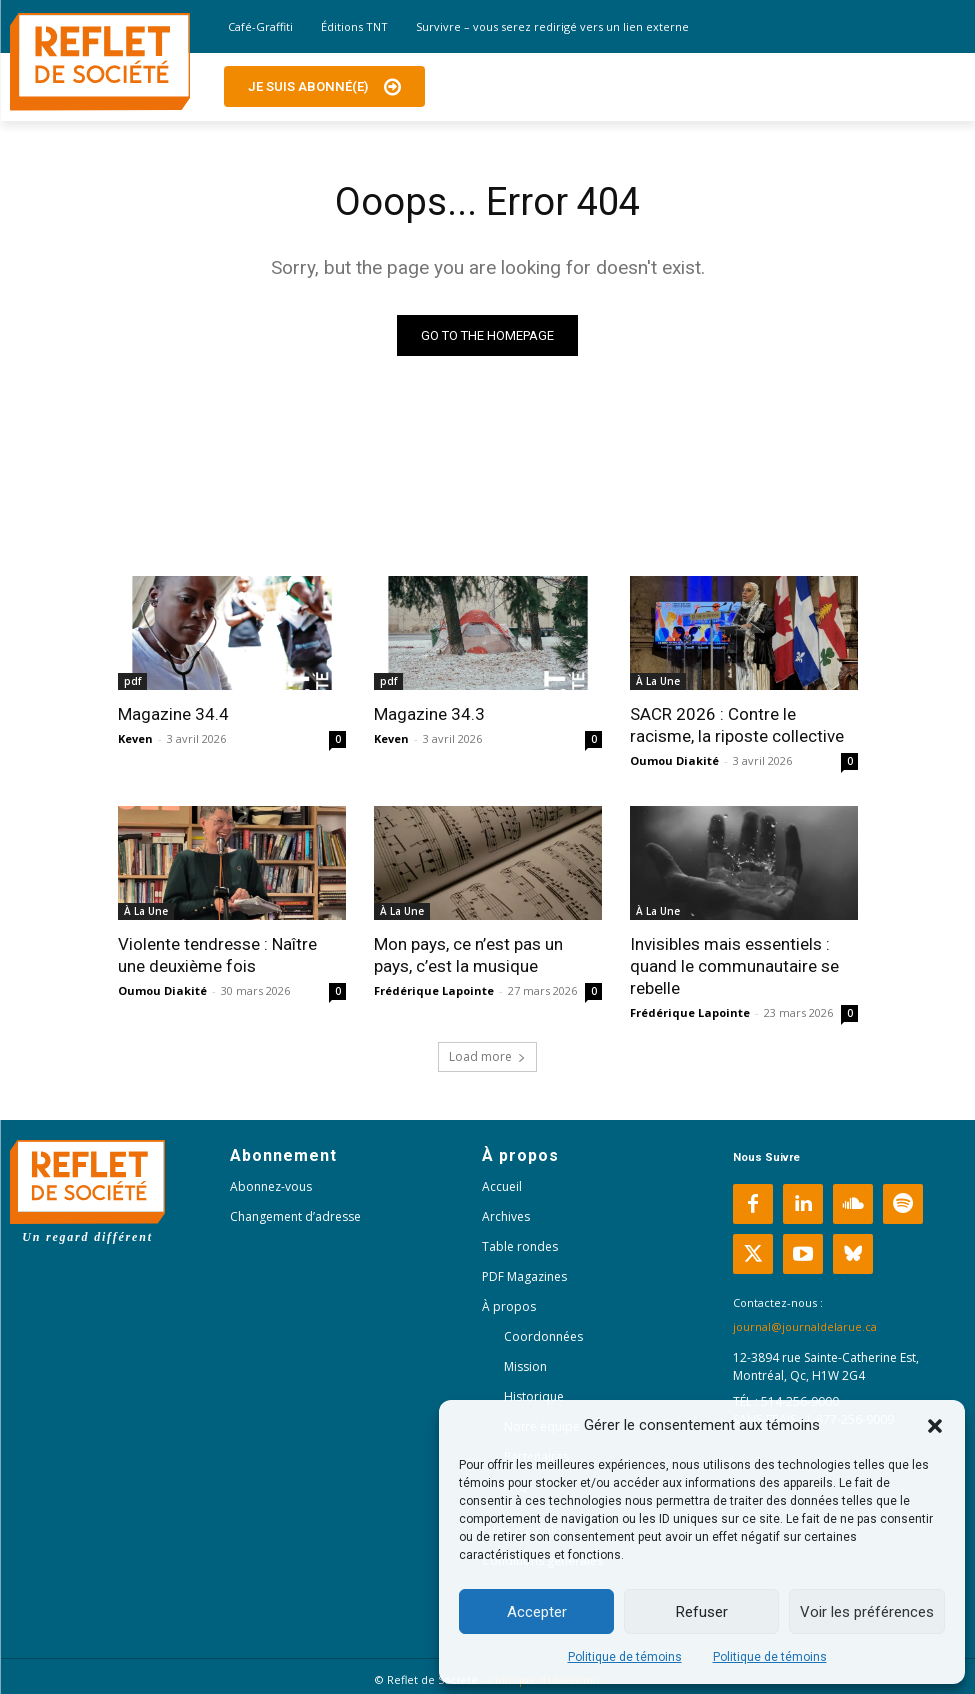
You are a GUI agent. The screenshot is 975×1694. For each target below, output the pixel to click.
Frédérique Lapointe (434, 990)
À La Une (658, 681)
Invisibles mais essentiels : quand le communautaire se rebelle (734, 966)
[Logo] (100, 62)
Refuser (702, 1612)
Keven (135, 738)
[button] (935, 1426)
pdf (132, 681)
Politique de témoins (625, 1657)
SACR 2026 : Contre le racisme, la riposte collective (737, 725)
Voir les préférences (867, 1612)
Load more (487, 1056)
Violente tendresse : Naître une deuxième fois (217, 955)
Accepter (537, 1612)
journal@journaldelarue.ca (805, 1326)
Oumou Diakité (674, 760)
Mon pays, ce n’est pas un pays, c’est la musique (468, 955)
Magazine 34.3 (429, 714)
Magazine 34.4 (173, 714)
